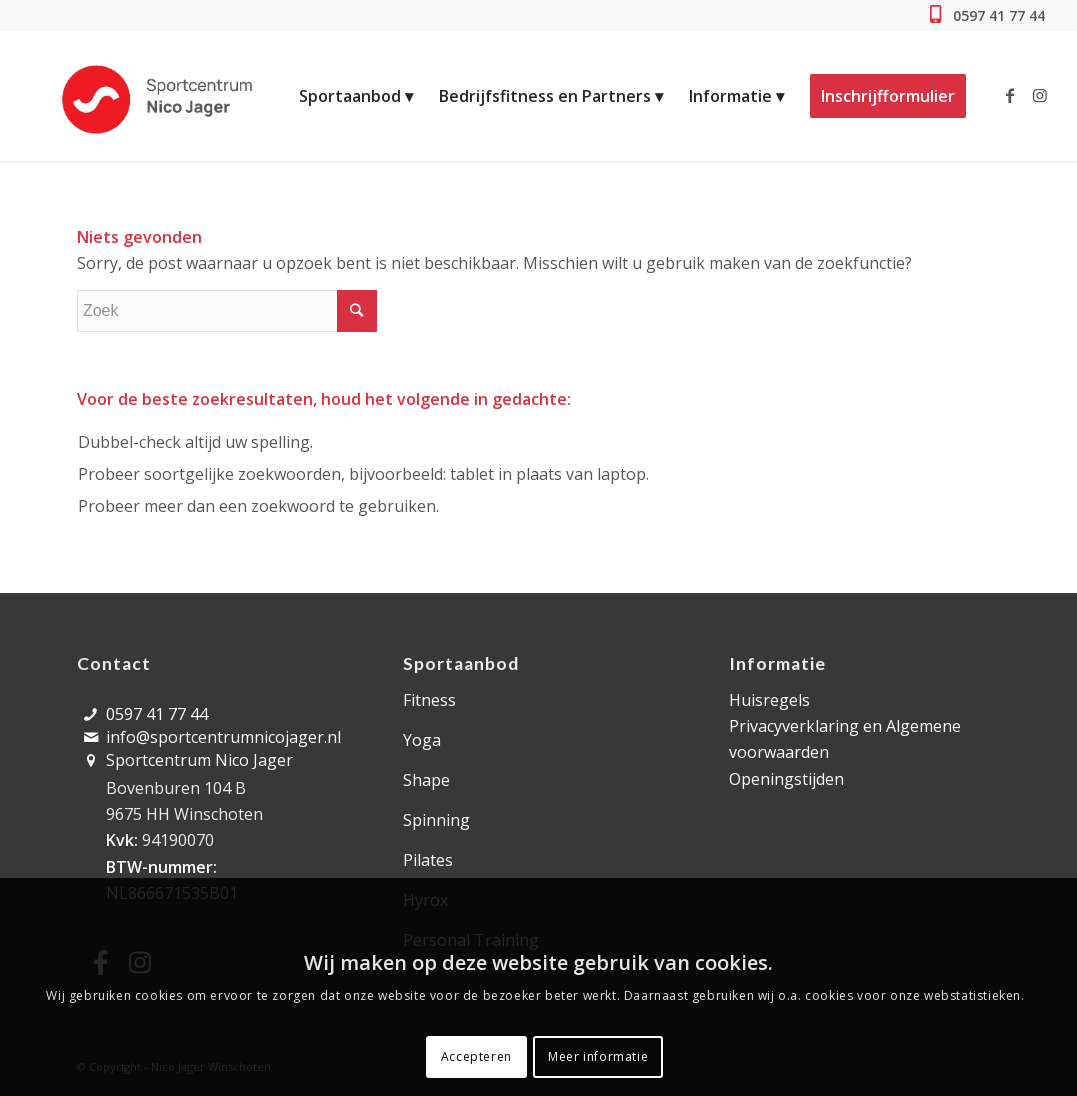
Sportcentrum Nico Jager (199, 760)
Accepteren (476, 1056)
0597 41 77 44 (997, 15)
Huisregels (769, 700)
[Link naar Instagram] (1040, 95)
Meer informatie (598, 1056)
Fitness (429, 700)
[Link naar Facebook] (1010, 95)
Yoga (422, 740)
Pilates (428, 860)
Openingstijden (786, 779)
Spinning (436, 820)
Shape (426, 780)
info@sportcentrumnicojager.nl (223, 737)
